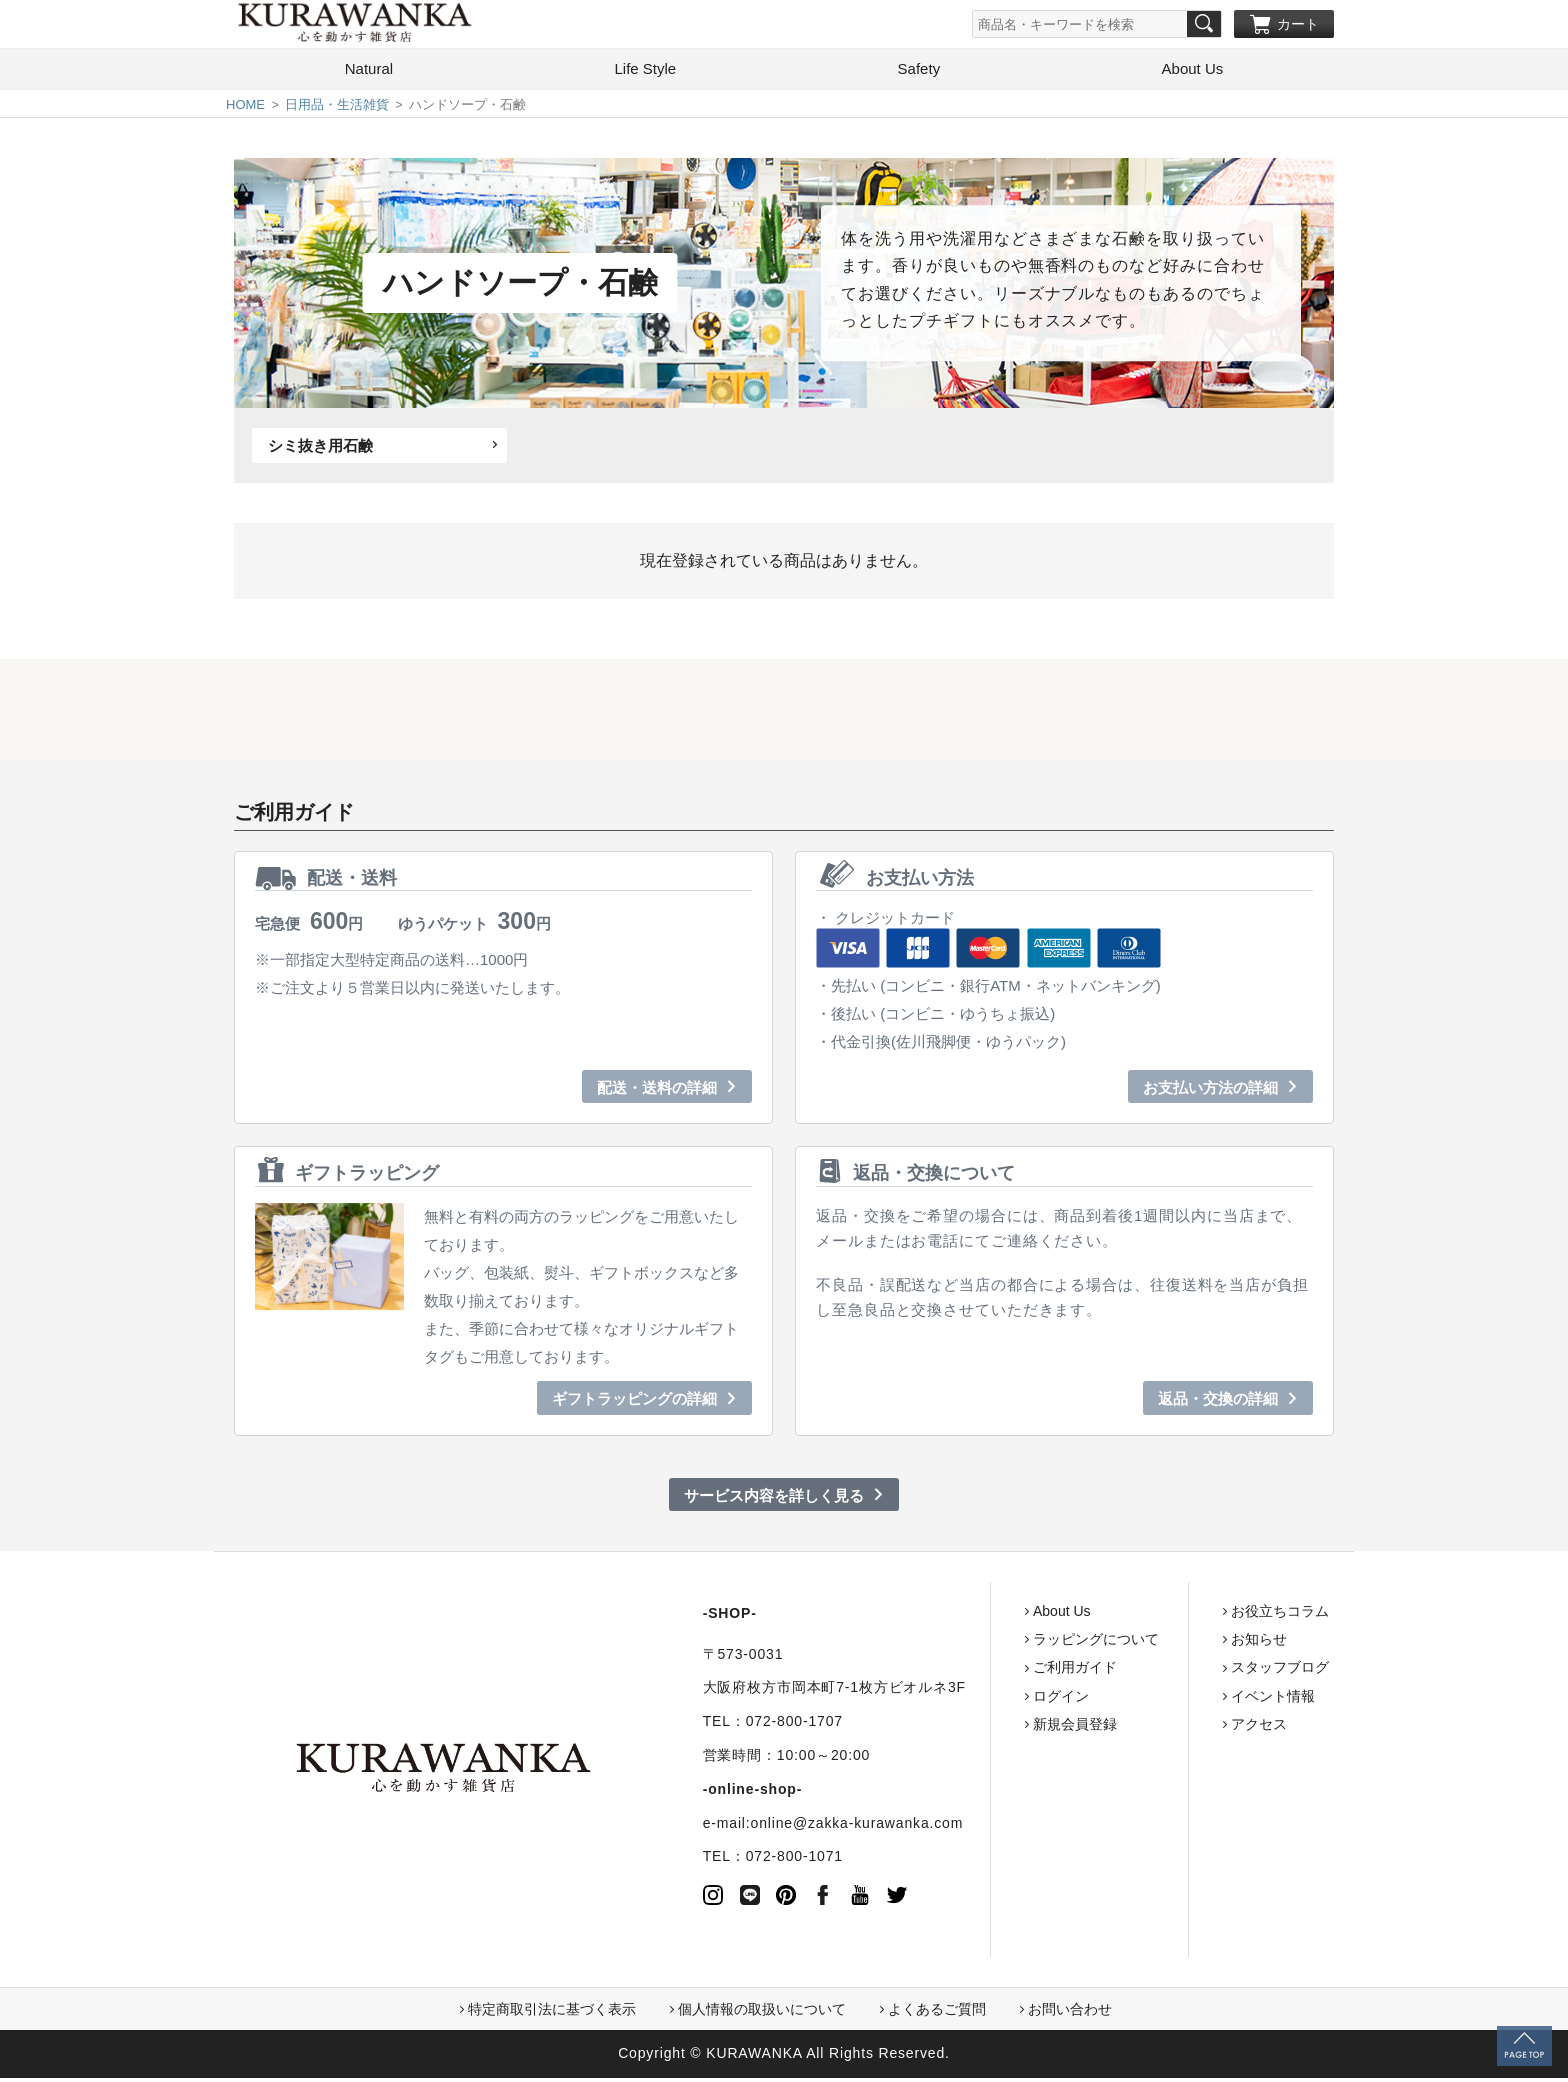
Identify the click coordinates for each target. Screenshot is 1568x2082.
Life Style (645, 72)
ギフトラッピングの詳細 (634, 1402)
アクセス (1182, 1728)
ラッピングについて (1019, 1643)
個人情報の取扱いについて (762, 2013)
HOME (245, 108)
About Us (1193, 72)
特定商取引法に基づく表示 (552, 2013)
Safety (919, 72)
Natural (369, 72)
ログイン (984, 1700)
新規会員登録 (998, 1728)
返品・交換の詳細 (1218, 1402)
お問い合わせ (1070, 2013)
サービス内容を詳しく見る (774, 1499)
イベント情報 (1196, 1700)
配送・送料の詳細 (657, 1091)
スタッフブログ (1203, 1672)
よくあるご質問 (937, 2013)
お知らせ (1182, 1643)
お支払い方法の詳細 (1210, 1091)
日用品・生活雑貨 (337, 108)
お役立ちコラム (1203, 1615)
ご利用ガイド (998, 1672)
